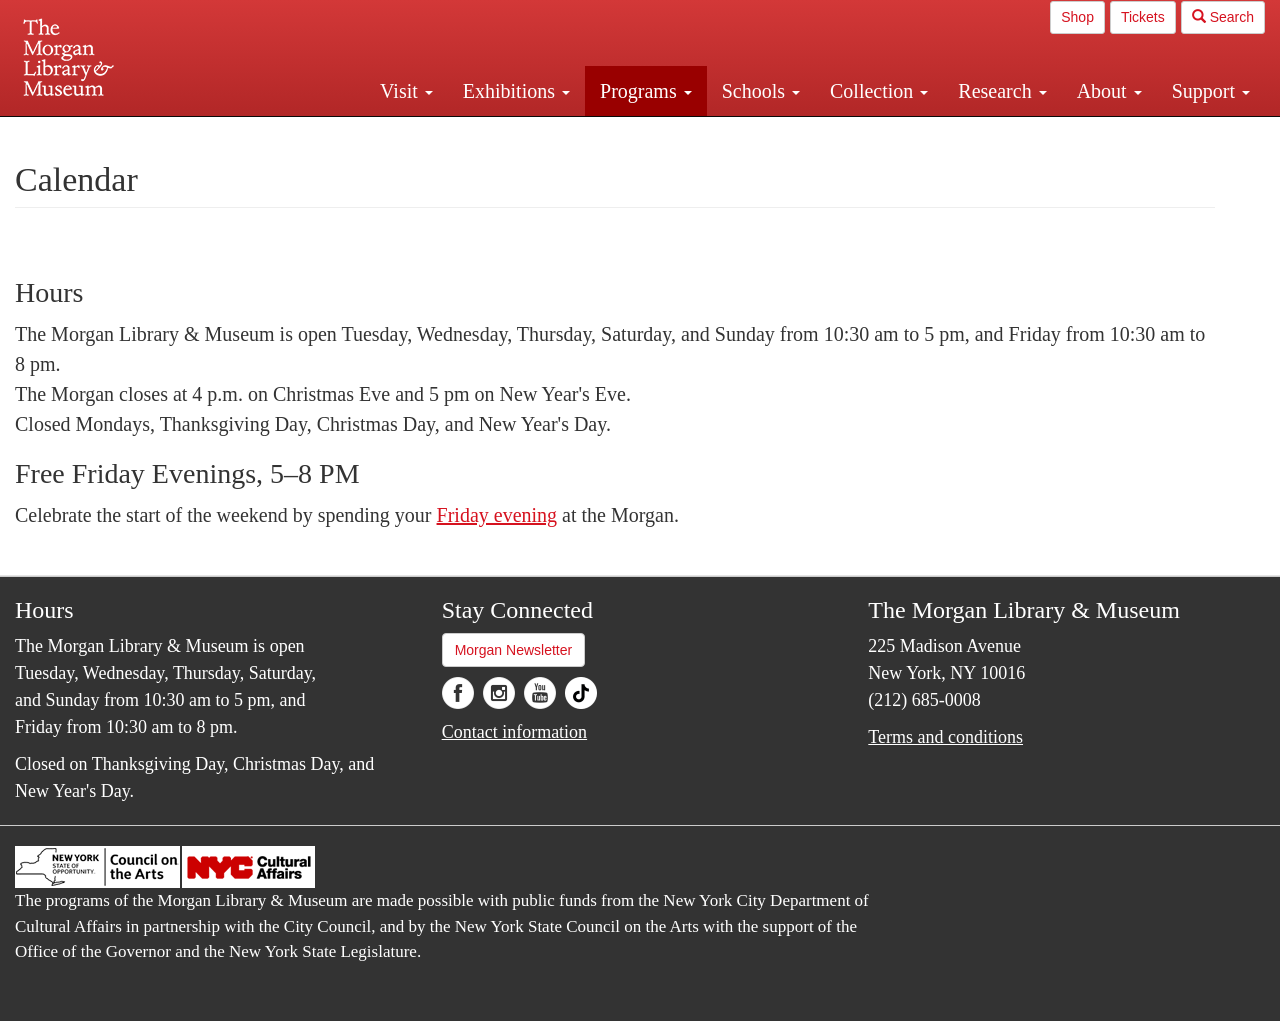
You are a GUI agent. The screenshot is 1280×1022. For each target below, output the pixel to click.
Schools (761, 91)
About (1109, 91)
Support (1211, 91)
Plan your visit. (402, 134)
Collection (879, 91)
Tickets (1143, 17)
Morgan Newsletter (514, 650)
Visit (406, 91)
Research (1002, 91)
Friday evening (497, 515)
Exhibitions (516, 91)
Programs (646, 91)
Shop (1077, 17)
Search (1223, 17)
